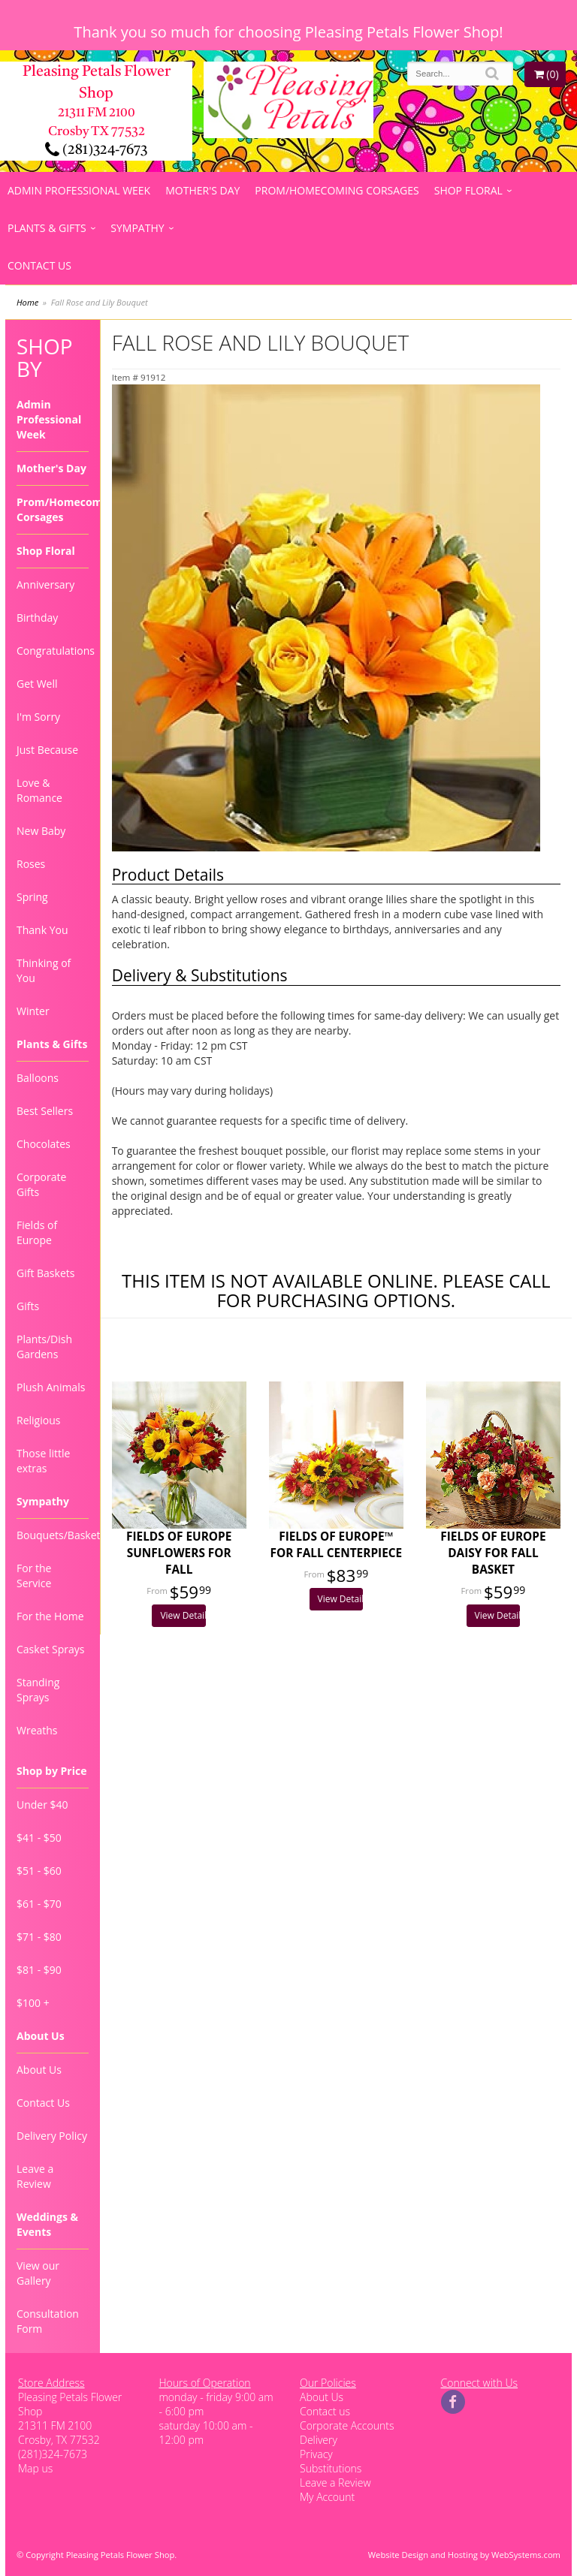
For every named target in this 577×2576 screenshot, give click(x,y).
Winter (33, 1011)
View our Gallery (38, 2273)
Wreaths (37, 1730)
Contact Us (39, 265)
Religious (38, 1420)
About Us (41, 2036)
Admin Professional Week (79, 190)
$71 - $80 (39, 1937)
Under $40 (42, 1804)
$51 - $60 (39, 1870)
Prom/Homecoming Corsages (336, 190)
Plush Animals (51, 1387)
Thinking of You (44, 970)
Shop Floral (468, 190)
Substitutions (330, 2468)
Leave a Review (35, 2176)
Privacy (316, 2454)
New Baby (41, 831)
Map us (35, 2468)
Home (27, 302)
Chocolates (44, 1144)
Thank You (42, 930)
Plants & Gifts (47, 228)
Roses (31, 864)
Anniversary (45, 584)
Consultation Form (48, 2321)
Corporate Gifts (41, 1184)
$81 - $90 (39, 1970)
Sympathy (137, 228)
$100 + (33, 2003)
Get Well (37, 683)
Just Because (47, 750)
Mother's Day (202, 190)
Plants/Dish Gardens (44, 1346)
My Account (327, 2497)
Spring (32, 897)
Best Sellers (45, 1111)
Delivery (318, 2440)
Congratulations (53, 650)
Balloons (38, 1078)
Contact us (325, 2411)
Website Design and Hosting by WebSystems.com (464, 2554)
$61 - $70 (39, 1904)
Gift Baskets (45, 1273)
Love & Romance (39, 790)
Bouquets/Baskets (53, 1535)
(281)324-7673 (96, 150)
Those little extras (43, 1460)
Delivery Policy (52, 2136)
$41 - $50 (39, 1837)
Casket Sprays (51, 1649)
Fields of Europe (37, 1232)
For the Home (50, 1616)
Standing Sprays (38, 1689)
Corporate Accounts (347, 2425)
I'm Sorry (38, 717)
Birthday (37, 617)
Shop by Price (51, 1771)
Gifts (28, 1306)
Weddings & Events (47, 2224)
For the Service (34, 1575)
